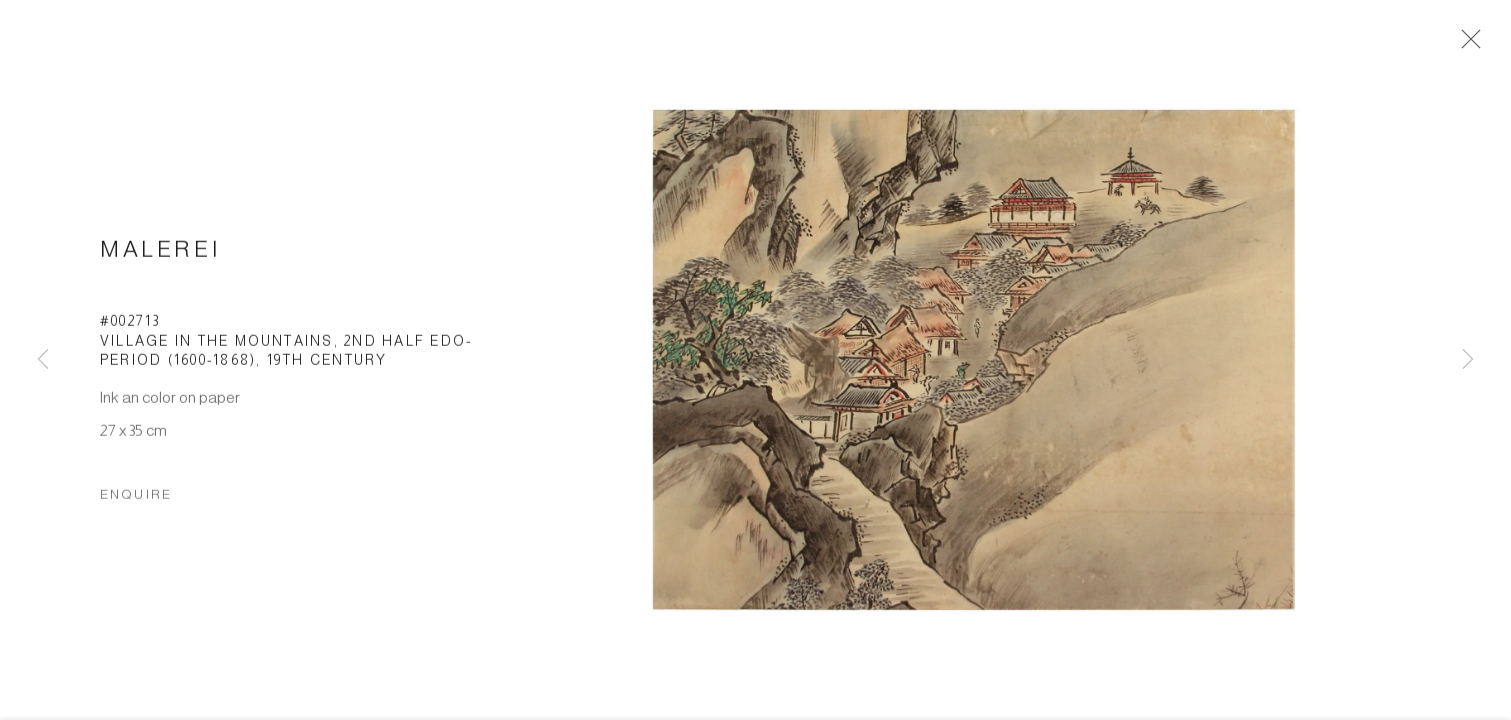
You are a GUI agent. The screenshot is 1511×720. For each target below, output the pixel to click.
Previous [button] (43, 360)
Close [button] (1467, 45)
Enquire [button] (136, 499)
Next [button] (1468, 360)
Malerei (160, 254)
